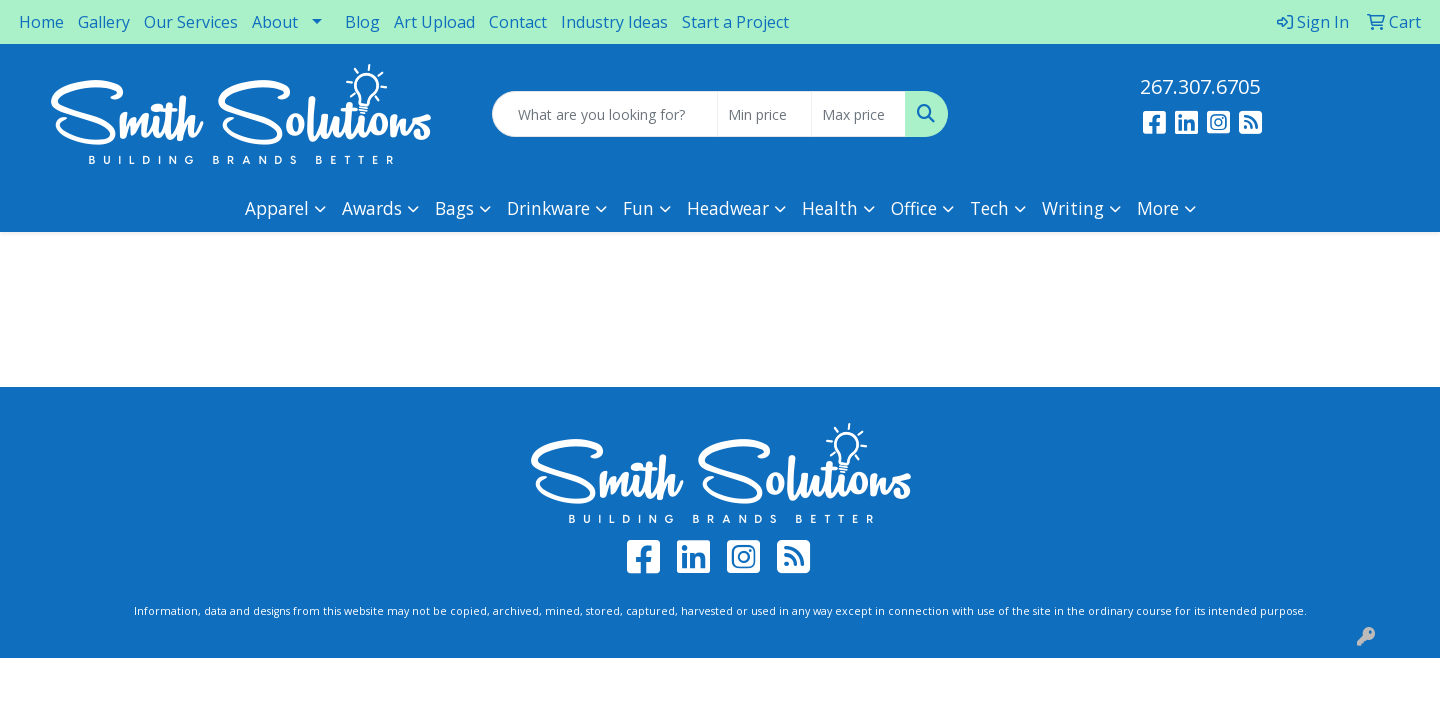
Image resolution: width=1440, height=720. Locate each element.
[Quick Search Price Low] (764, 114)
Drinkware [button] (548, 208)
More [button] (1158, 208)
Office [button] (914, 208)
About (275, 22)
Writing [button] (1073, 208)
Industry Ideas (614, 22)
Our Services (191, 22)
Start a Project (735, 22)
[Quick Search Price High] (858, 114)
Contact (518, 22)
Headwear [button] (728, 208)
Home (41, 22)
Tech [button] (989, 208)
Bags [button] (454, 208)
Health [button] (830, 208)
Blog (362, 22)
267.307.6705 (1200, 86)
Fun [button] (638, 208)
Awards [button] (372, 208)
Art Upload (434, 22)
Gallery (104, 22)
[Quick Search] (605, 114)
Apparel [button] (277, 208)
